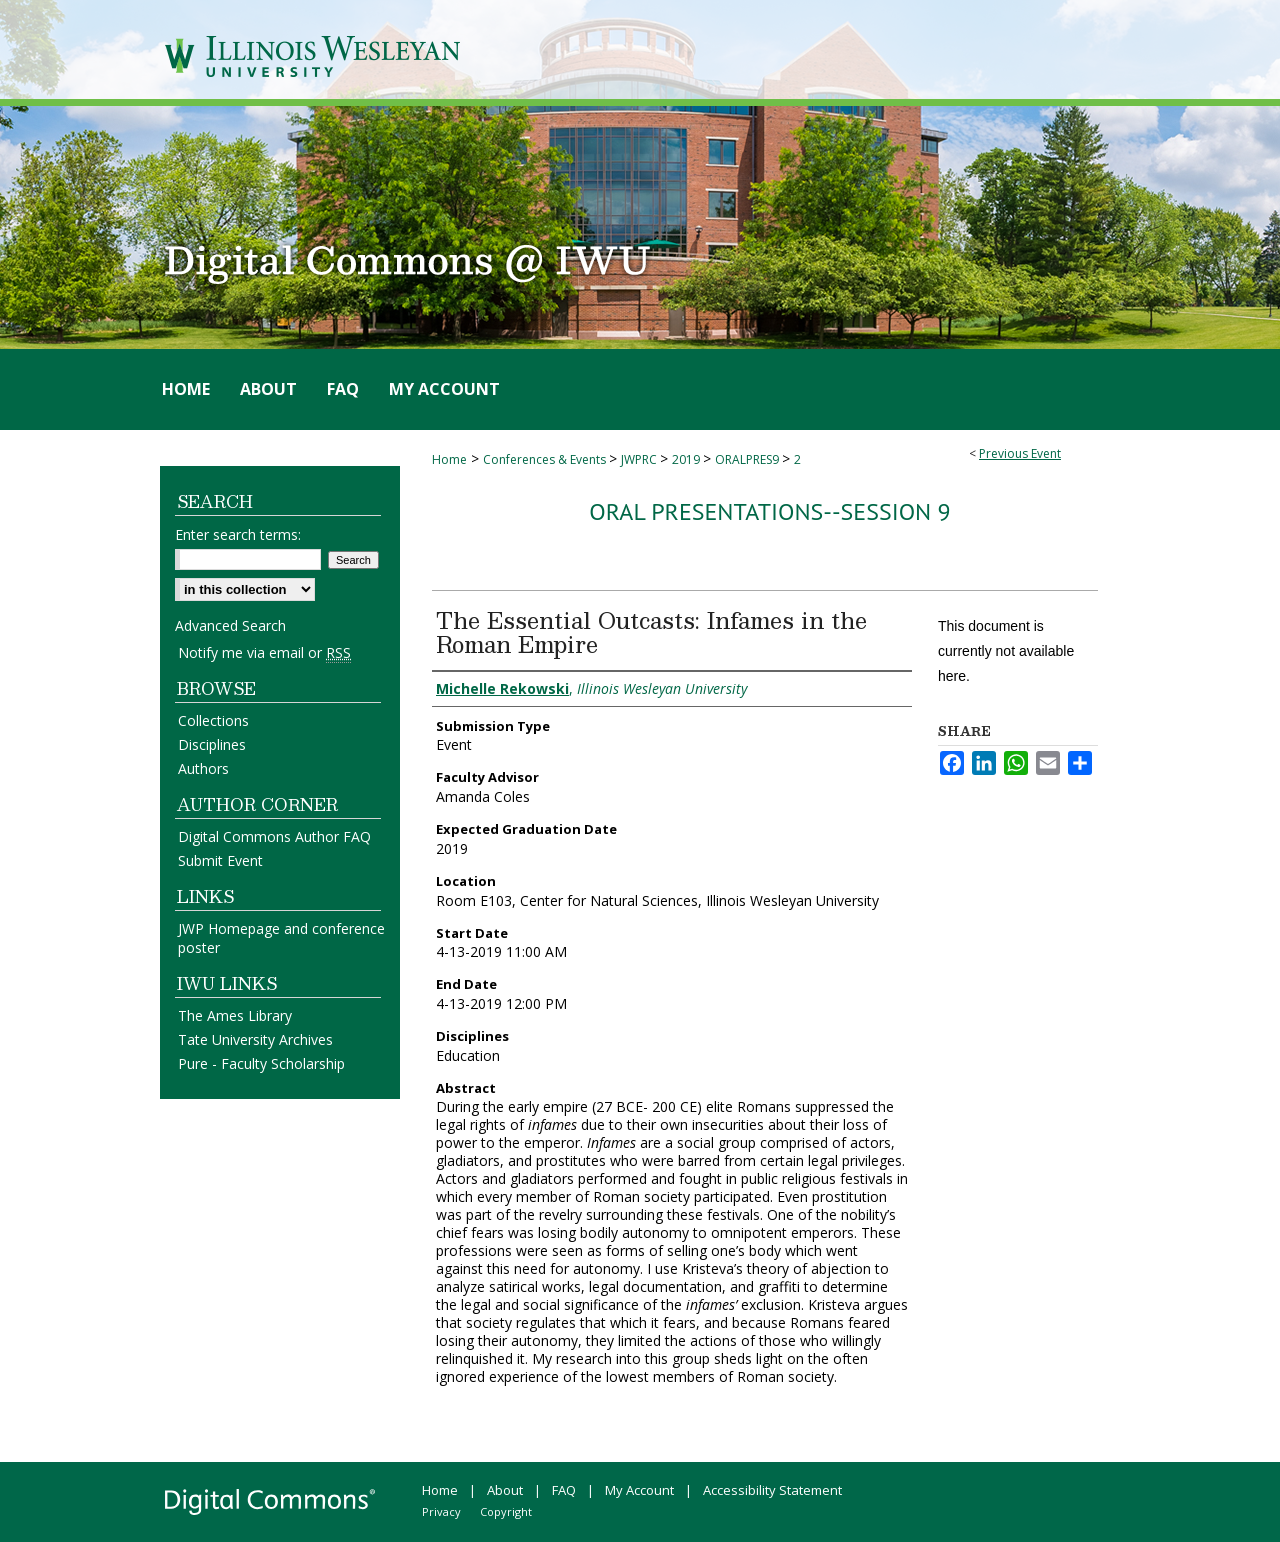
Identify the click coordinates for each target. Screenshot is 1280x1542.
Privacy (441, 1511)
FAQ (564, 1490)
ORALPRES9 (748, 459)
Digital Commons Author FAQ (274, 836)
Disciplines (212, 744)
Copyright (506, 1511)
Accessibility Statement (772, 1490)
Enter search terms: (238, 534)
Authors (203, 768)
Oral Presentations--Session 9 (769, 511)
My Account (639, 1490)
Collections (213, 720)
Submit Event (220, 860)
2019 (687, 459)
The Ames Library (235, 1015)
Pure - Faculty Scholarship (261, 1063)
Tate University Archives (255, 1039)
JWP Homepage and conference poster (281, 938)
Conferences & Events (546, 459)
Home (449, 459)
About (505, 1490)
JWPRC (640, 459)
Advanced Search (230, 625)
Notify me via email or (264, 652)
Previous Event (1020, 453)
